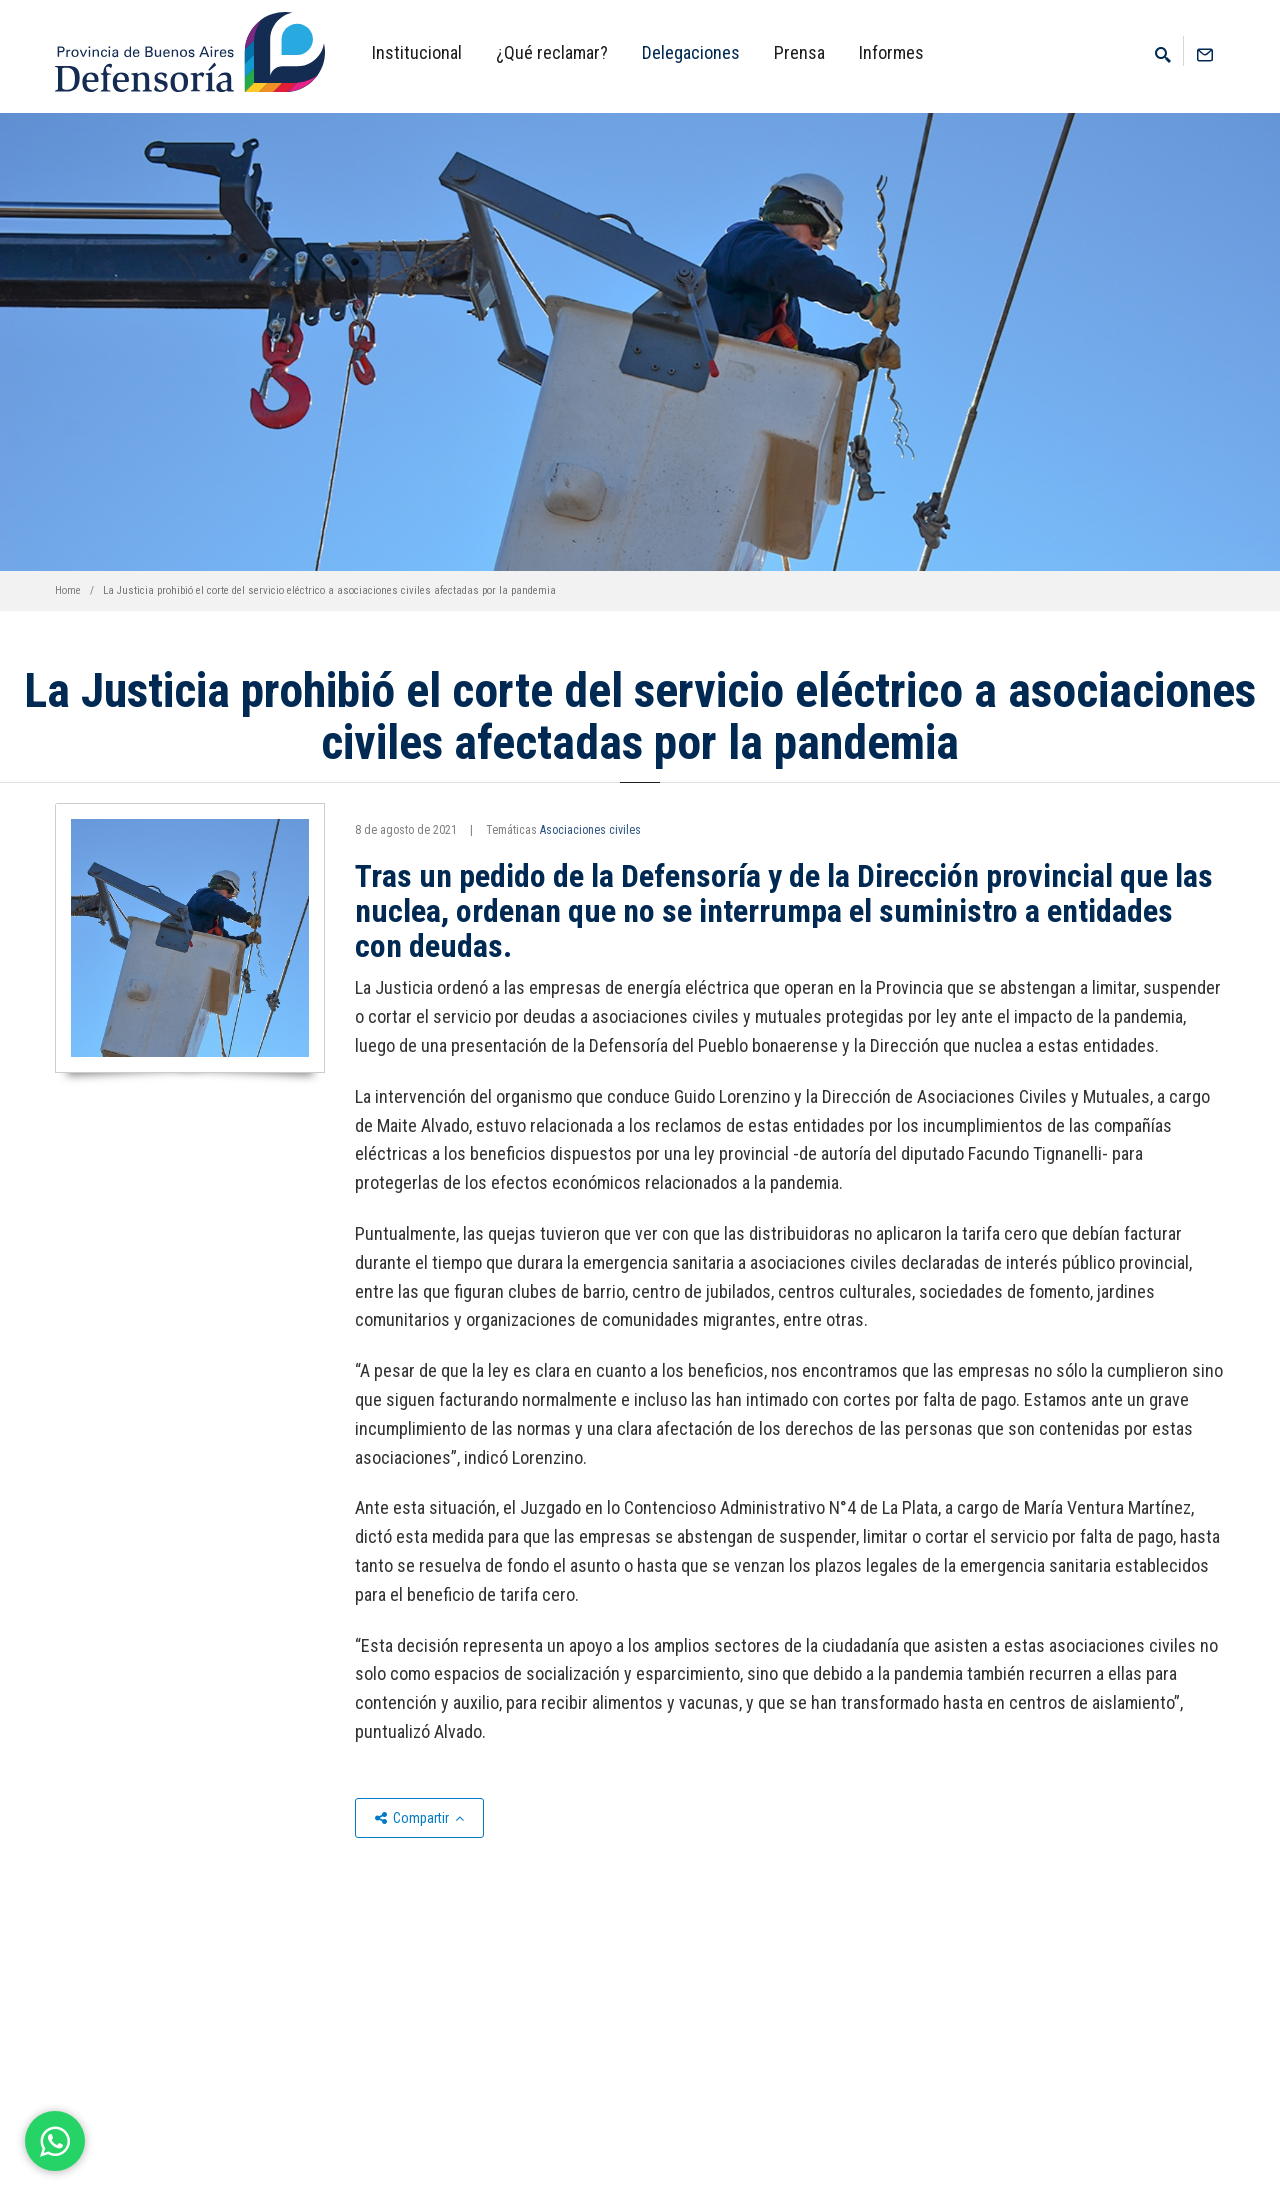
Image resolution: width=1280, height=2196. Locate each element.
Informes (891, 52)
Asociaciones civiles (590, 830)
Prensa (799, 52)
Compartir (419, 1818)
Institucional (417, 52)
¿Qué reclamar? (552, 52)
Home (68, 590)
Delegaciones (691, 52)
